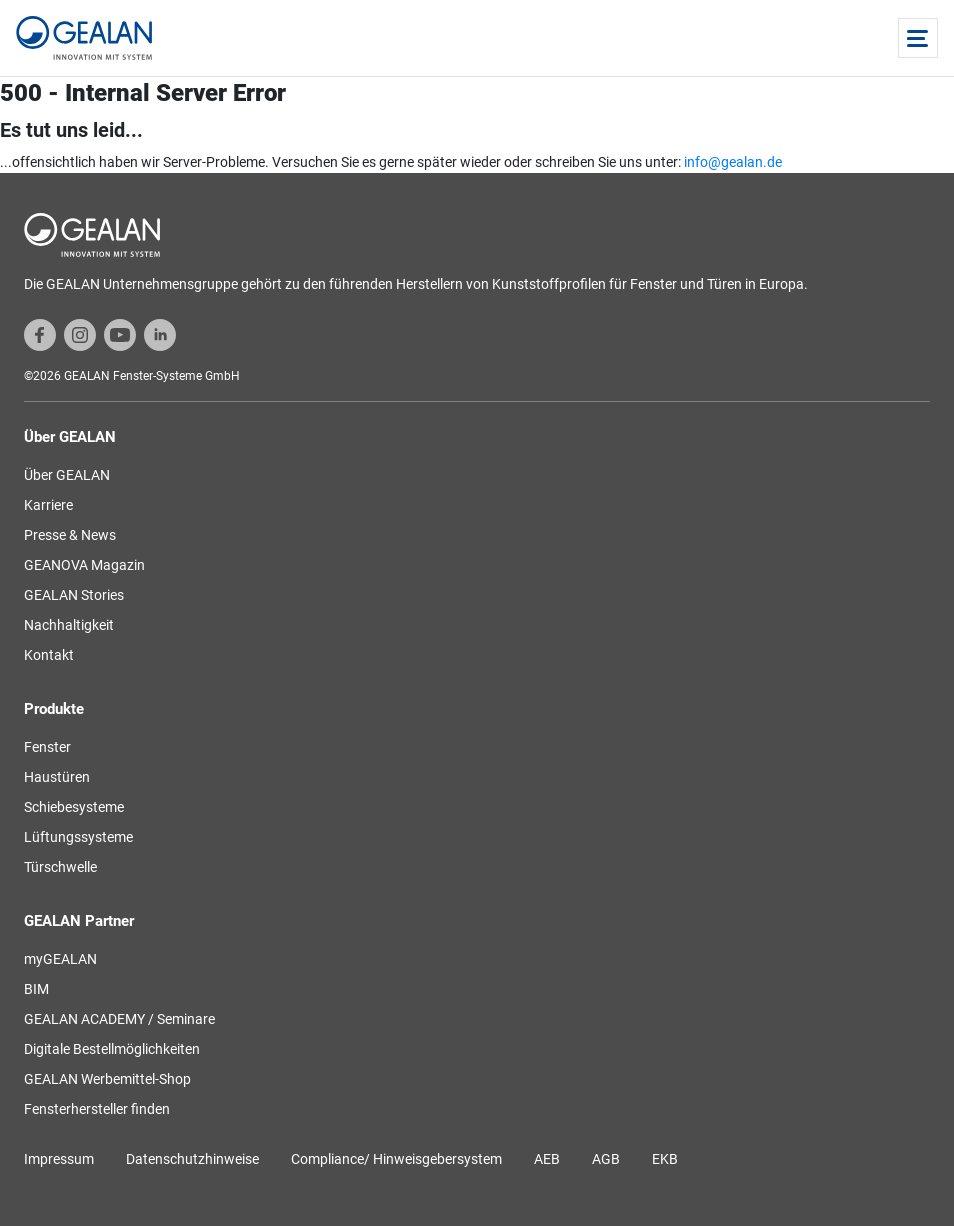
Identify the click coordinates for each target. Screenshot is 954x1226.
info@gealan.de (733, 162)
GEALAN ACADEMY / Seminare (119, 1019)
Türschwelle (60, 867)
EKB (665, 1159)
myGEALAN (60, 959)
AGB (606, 1159)
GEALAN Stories (74, 595)
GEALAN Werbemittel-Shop (107, 1079)
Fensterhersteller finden (97, 1109)
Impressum (59, 1159)
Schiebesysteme (74, 807)
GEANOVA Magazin (84, 565)
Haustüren (57, 777)
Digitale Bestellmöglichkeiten (112, 1049)
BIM (36, 989)
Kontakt (49, 655)
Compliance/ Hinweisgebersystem (396, 1159)
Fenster (47, 747)
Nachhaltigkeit (69, 625)
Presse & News (70, 535)
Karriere (48, 505)
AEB (547, 1159)
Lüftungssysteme (78, 837)
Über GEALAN (67, 475)
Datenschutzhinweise (192, 1159)
